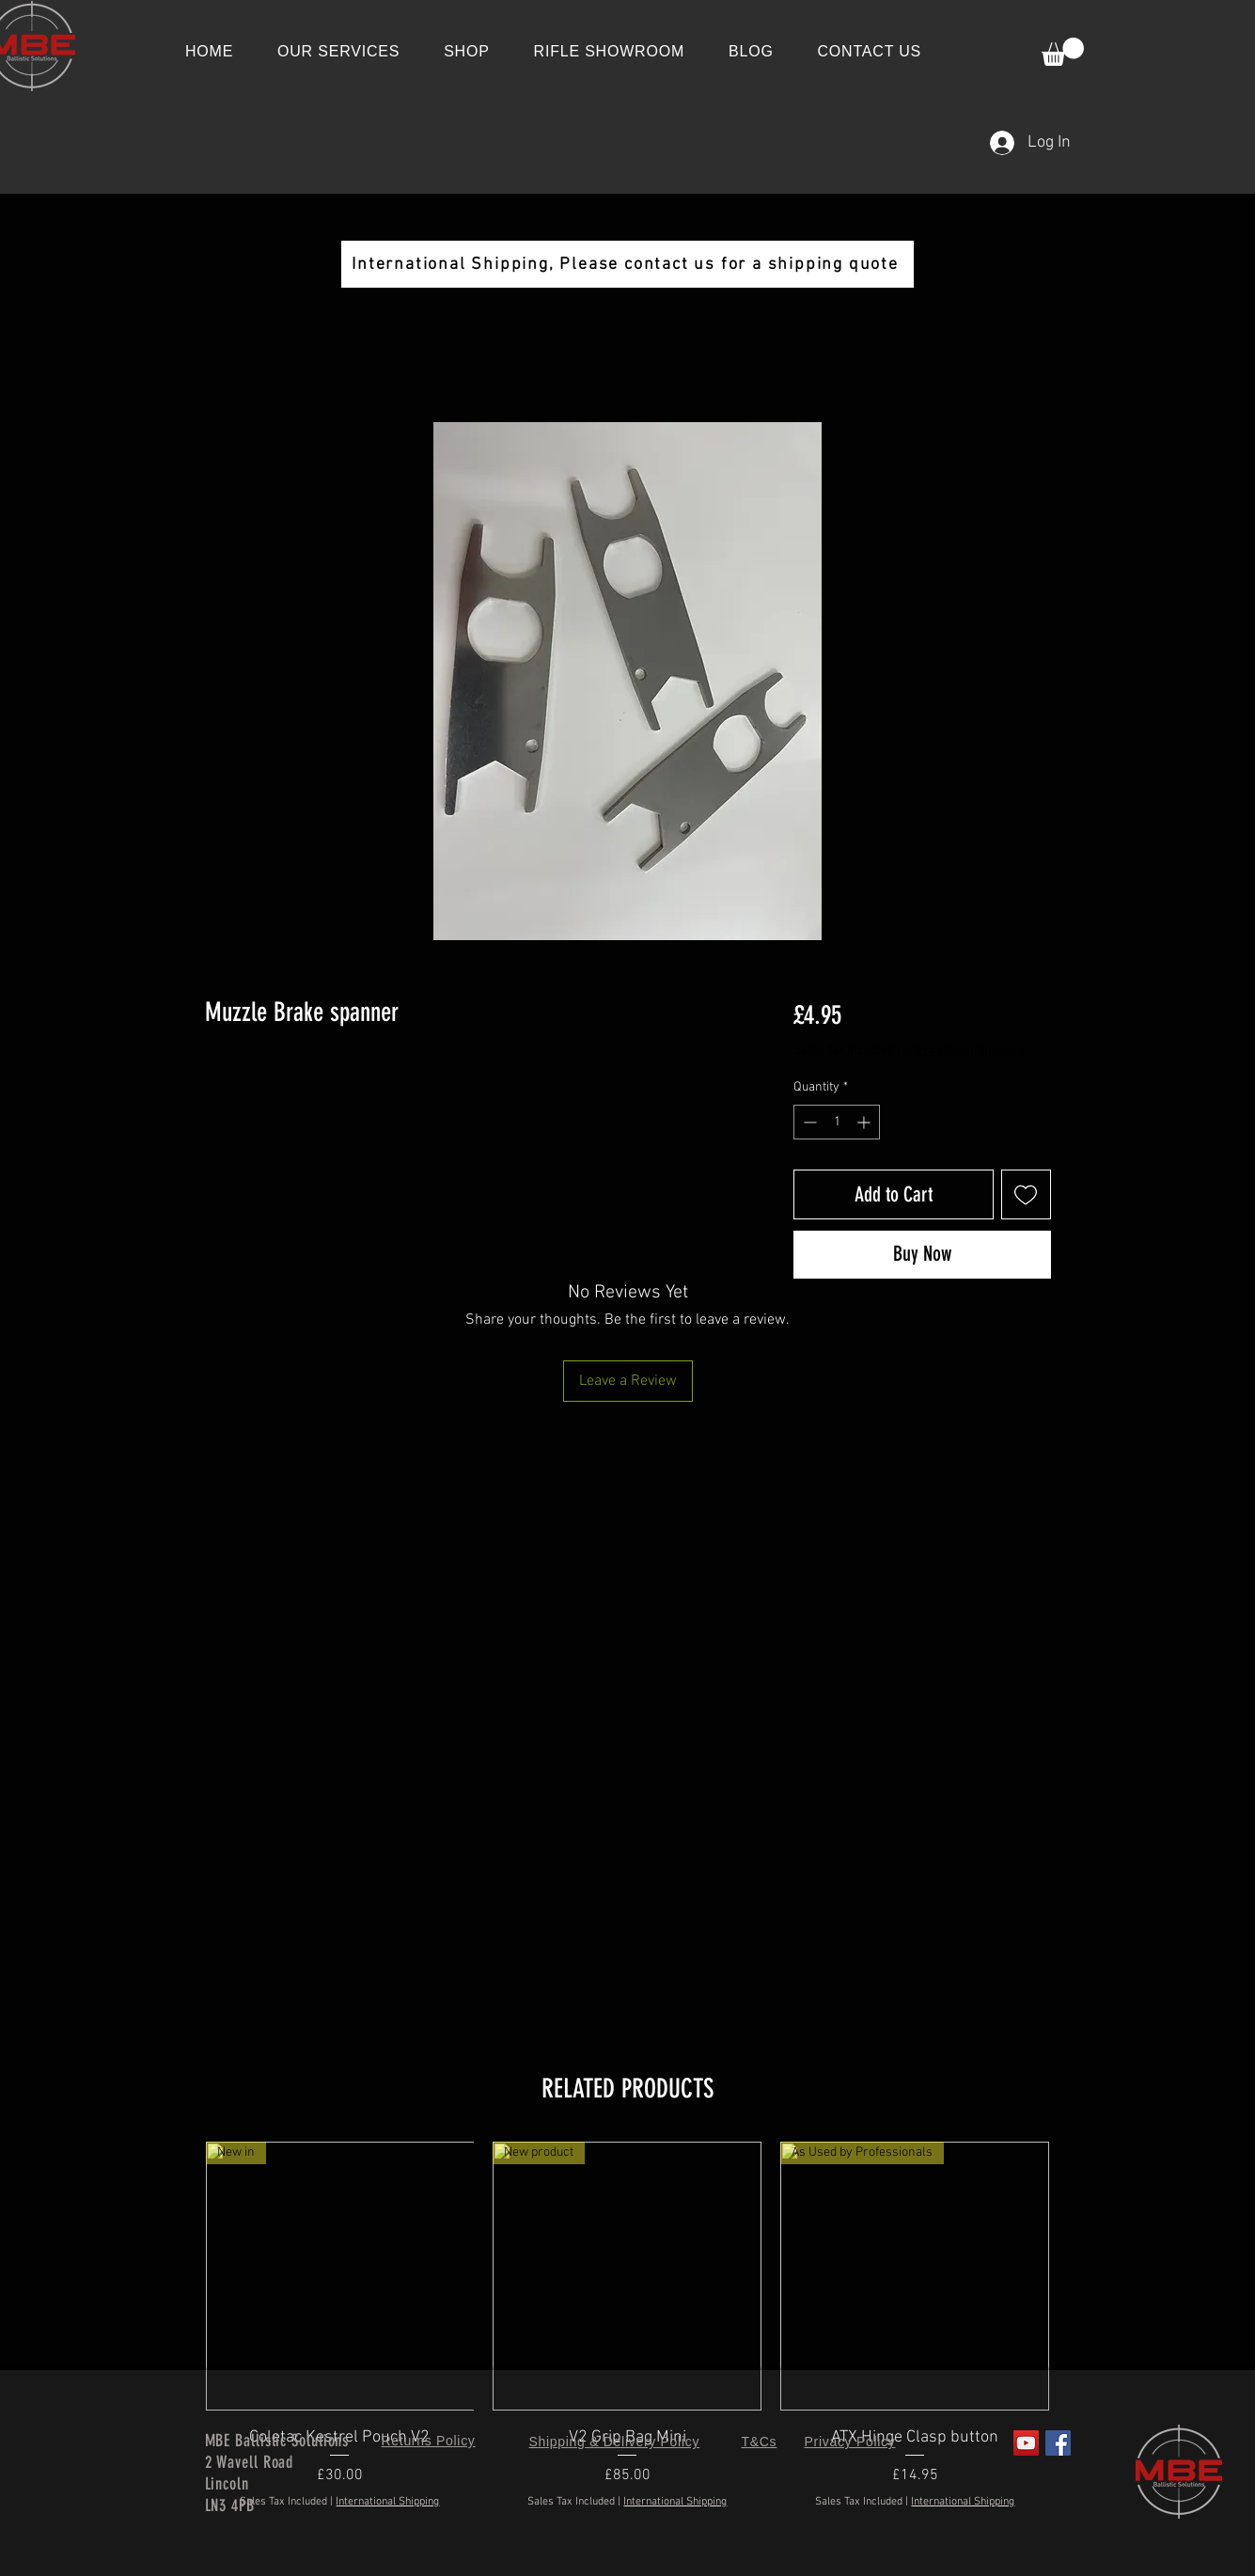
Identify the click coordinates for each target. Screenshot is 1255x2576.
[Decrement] (808, 1122)
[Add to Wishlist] (1026, 1194)
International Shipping (963, 1051)
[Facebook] (1058, 2443)
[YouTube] (1026, 2443)
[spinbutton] (837, 1122)
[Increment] (865, 1122)
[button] (1063, 52)
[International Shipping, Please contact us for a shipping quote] (627, 264)
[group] (628, 2338)
